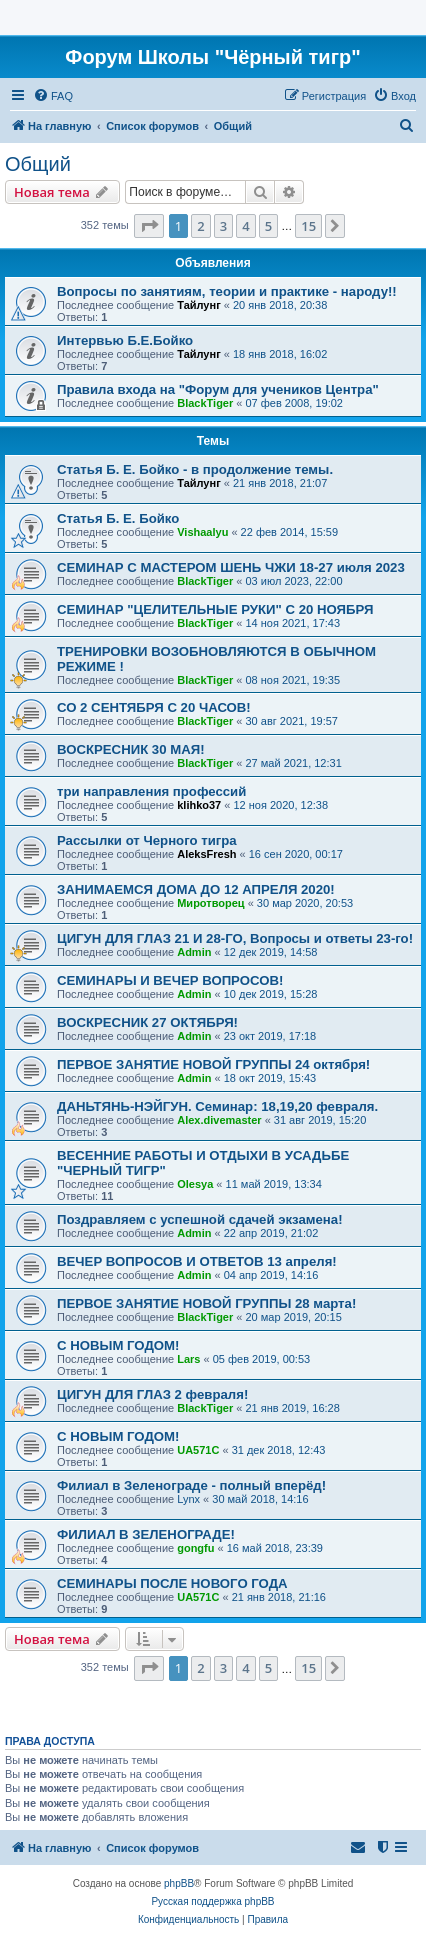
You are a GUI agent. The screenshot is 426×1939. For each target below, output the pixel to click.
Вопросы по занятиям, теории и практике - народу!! (227, 291)
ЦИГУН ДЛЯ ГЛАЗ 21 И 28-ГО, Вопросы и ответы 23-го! (235, 938)
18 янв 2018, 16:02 (280, 354)
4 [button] (245, 226)
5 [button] (268, 226)
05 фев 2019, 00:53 (261, 1359)
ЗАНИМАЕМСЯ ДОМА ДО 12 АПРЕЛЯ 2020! (196, 889)
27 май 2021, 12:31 (294, 763)
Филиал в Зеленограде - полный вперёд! (191, 1485)
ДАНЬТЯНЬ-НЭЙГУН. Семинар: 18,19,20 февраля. (217, 1106)
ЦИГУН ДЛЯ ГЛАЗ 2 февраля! (152, 1394)
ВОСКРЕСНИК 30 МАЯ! (131, 749)
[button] (149, 226)
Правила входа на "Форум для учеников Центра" (218, 389)
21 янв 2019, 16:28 (293, 1408)
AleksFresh (206, 854)
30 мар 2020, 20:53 (305, 903)
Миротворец (210, 903)
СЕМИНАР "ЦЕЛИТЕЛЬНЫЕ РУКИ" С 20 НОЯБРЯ (215, 609)
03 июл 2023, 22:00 (294, 581)
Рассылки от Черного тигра (147, 840)
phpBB (179, 1883)
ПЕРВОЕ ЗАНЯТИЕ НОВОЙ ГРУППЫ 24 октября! (213, 1064)
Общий (38, 164)
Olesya (195, 1184)
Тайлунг (199, 305)
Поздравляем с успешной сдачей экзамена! (200, 1219)
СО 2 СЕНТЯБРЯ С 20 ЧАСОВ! (154, 707)
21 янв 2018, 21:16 (279, 1597)
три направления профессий (151, 791)
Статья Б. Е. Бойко (118, 518)
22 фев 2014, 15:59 (289, 532)
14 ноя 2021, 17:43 (293, 623)
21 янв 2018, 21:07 (280, 483)
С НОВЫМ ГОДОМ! (118, 1345)
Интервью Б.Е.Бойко (125, 340)
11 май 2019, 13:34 (274, 1184)
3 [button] (223, 226)
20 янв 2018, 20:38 (280, 305)
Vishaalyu (202, 532)
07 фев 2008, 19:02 (294, 403)
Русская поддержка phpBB (212, 1901)
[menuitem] (53, 96)
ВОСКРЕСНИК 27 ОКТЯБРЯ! (147, 1022)
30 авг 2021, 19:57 (292, 721)
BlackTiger (205, 403)
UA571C (198, 1450)
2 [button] (200, 226)
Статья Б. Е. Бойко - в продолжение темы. (195, 469)
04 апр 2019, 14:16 (271, 1275)
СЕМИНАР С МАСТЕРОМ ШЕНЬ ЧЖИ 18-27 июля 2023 (231, 567)
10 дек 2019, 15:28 (271, 994)
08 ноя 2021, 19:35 (293, 680)
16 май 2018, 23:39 (275, 1548)
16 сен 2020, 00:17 (296, 854)
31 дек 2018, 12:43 (279, 1450)
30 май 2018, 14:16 (260, 1499)
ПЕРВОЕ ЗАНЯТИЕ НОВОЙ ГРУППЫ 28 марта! (206, 1303)
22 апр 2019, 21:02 (271, 1233)
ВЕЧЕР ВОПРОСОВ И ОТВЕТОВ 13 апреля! (197, 1261)
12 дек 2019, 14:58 (271, 952)
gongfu (195, 1548)
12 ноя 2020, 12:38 (280, 805)
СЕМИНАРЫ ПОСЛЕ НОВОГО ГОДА (172, 1583)
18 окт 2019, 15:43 (270, 1078)
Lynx (188, 1499)
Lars (188, 1359)
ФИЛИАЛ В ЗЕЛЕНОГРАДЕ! (146, 1534)
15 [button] (308, 226)
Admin (194, 952)
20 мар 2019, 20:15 (294, 1317)
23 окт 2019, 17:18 (270, 1036)
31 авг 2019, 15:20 (320, 1120)
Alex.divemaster (219, 1120)
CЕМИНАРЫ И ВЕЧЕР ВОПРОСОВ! (170, 980)
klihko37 (199, 805)
